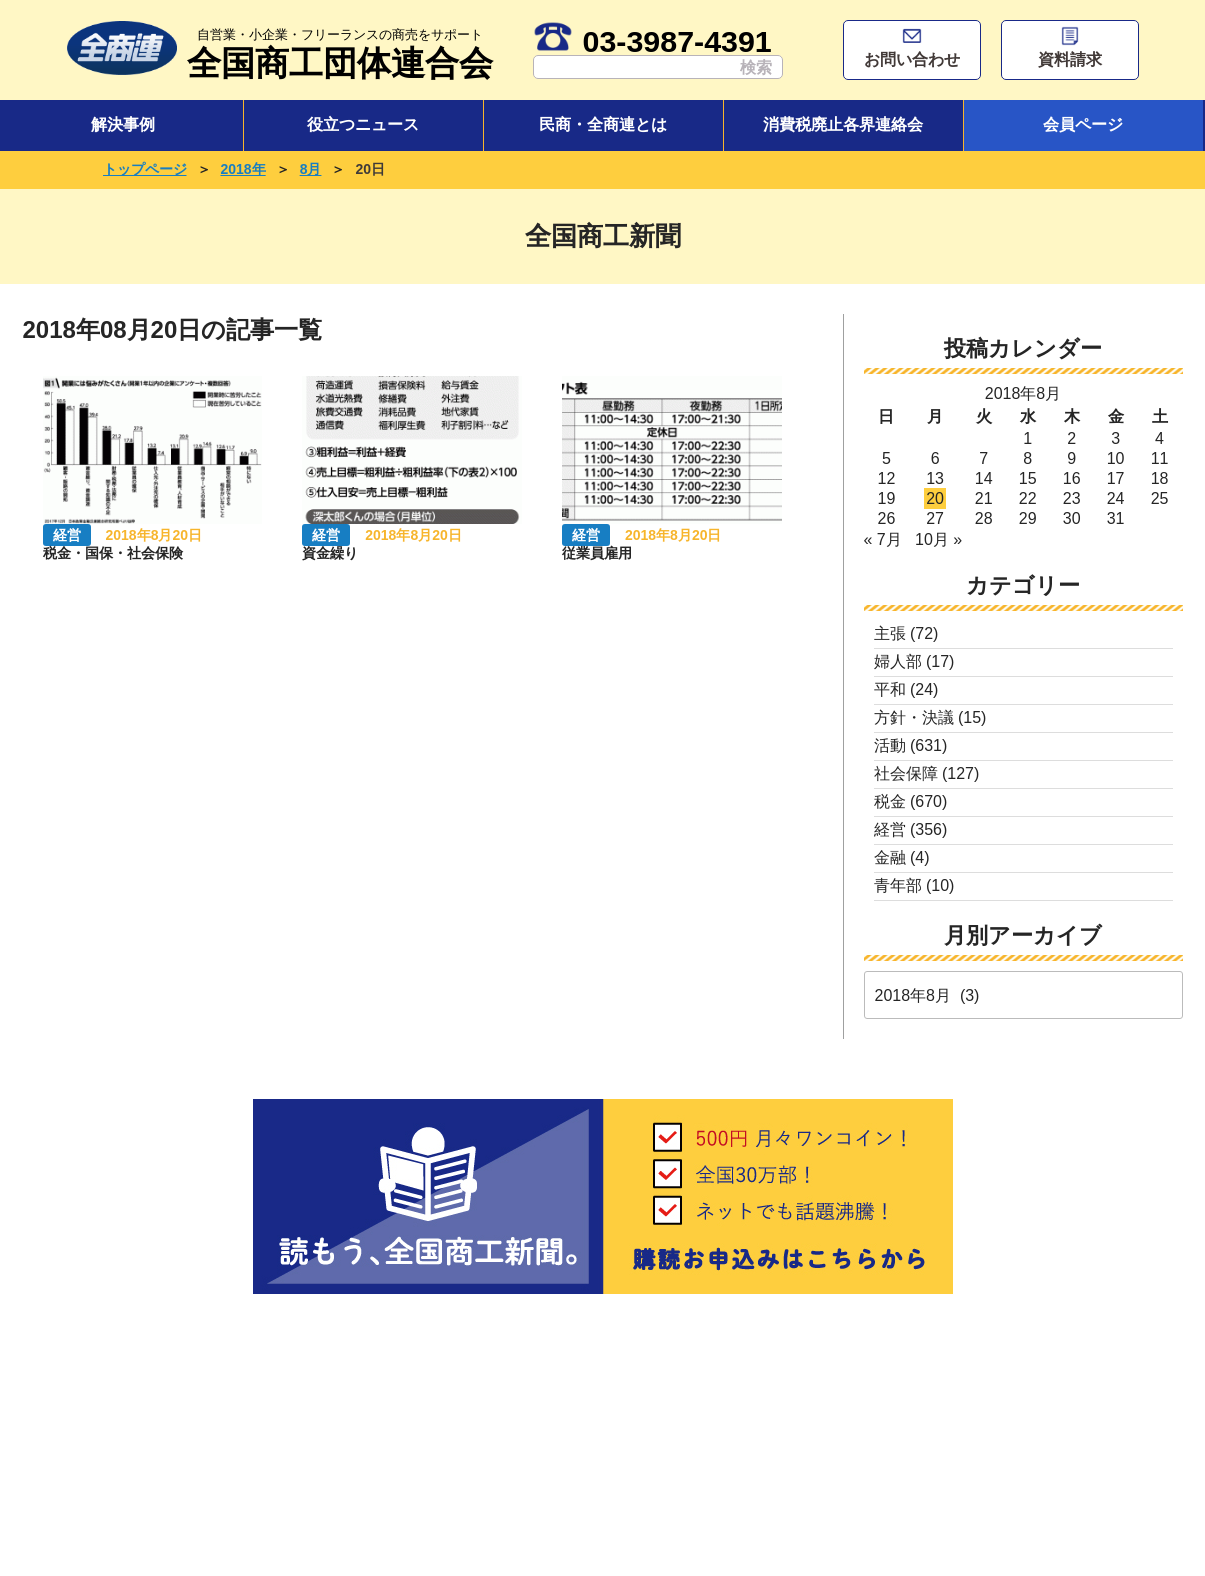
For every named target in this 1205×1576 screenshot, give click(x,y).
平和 (890, 689)
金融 (890, 857)
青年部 (898, 885)
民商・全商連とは (603, 124)
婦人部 (898, 661)
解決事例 (123, 124)
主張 (890, 633)
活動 (890, 745)
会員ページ (1083, 124)
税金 (890, 801)
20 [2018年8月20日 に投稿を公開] (935, 498)
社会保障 (906, 773)
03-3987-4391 (652, 41)
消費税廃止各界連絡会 (843, 124)
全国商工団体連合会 (340, 51)
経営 (890, 829)
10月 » (938, 539)
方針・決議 (914, 717)
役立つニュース (363, 124)
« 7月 (883, 539)
